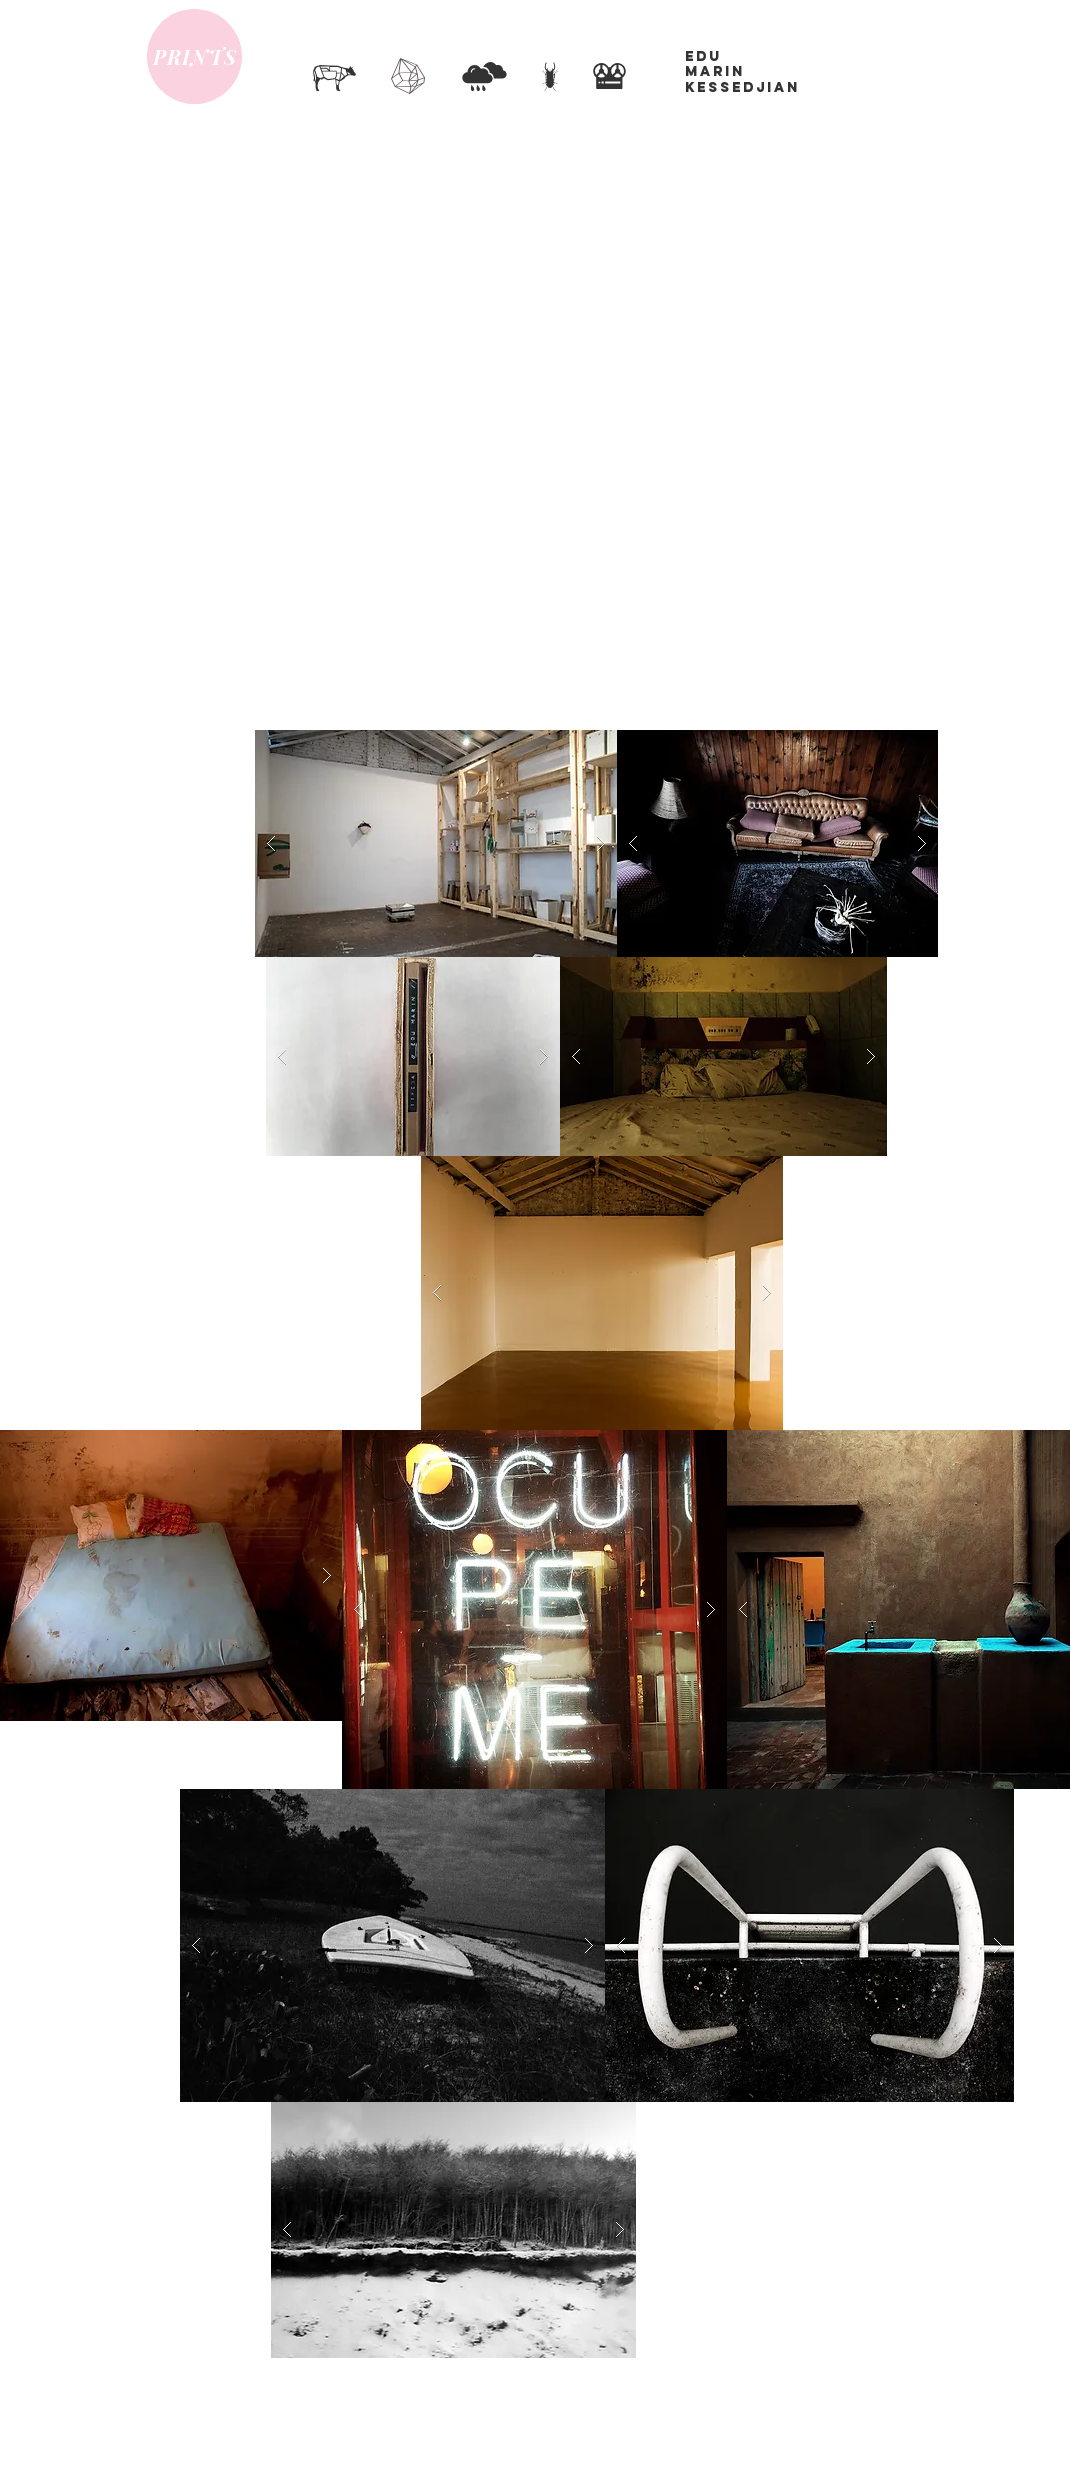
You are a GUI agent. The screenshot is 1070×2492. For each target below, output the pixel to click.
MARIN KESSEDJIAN (742, 79)
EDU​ (703, 56)
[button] (436, 843)
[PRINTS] (194, 56)
